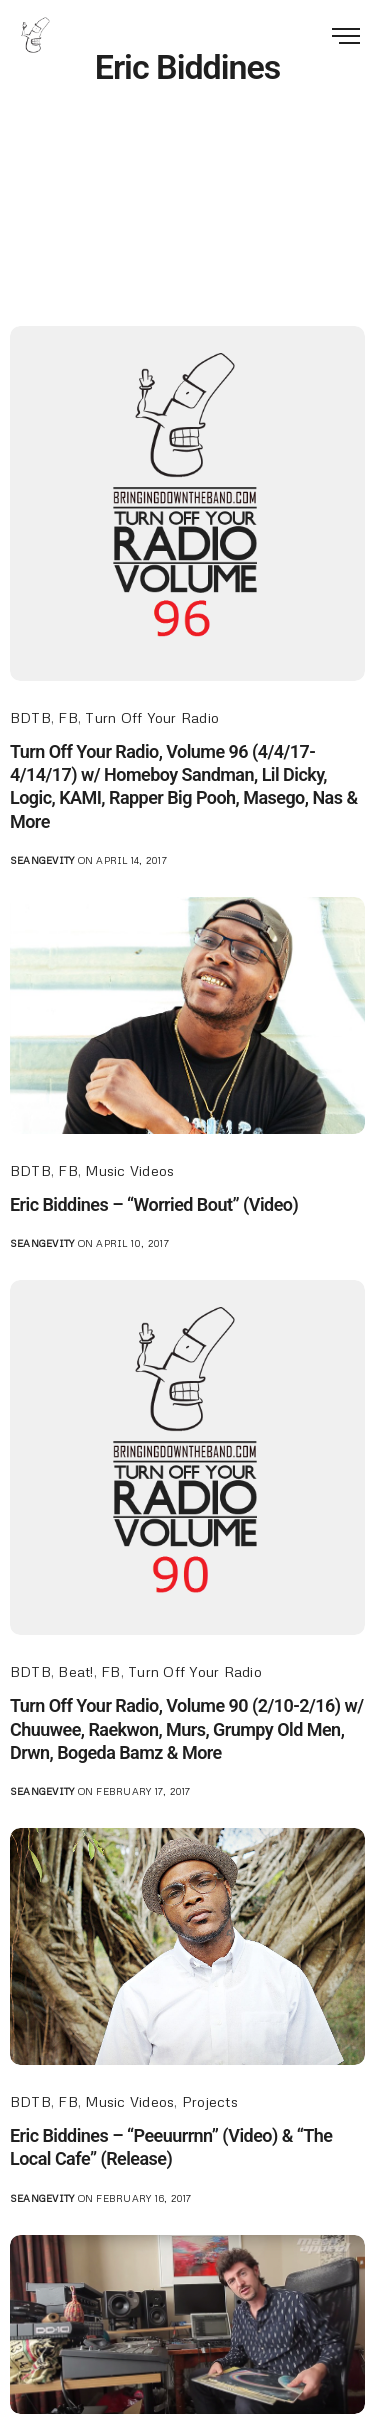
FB (67, 717)
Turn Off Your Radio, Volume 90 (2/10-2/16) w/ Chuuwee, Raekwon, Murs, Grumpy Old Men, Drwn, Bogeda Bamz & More (187, 1729)
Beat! (75, 1671)
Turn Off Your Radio (152, 717)
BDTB (30, 717)
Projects (210, 2101)
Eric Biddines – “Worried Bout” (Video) (154, 1204)
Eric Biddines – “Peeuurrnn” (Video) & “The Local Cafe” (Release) (171, 2147)
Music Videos (129, 1170)
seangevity (42, 860)
